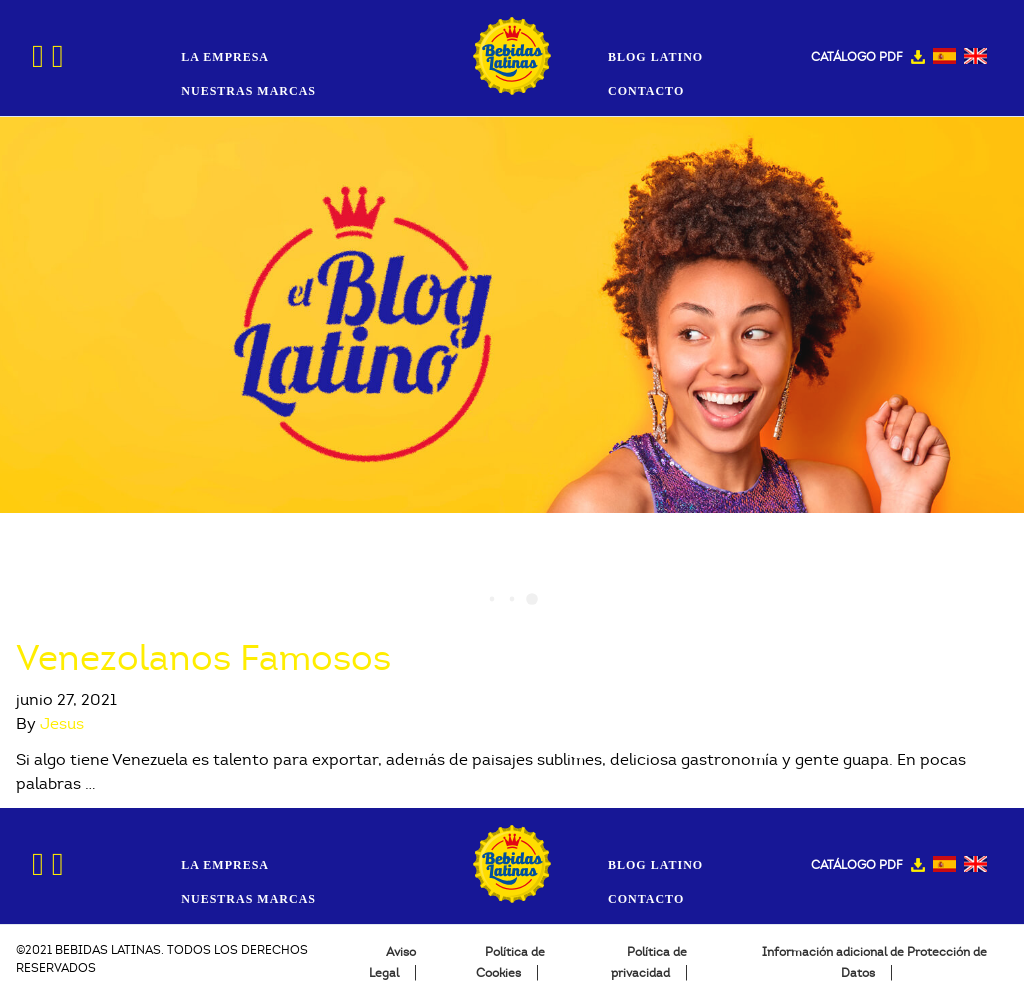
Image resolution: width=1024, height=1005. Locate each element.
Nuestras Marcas (248, 91)
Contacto (646, 91)
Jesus (62, 724)
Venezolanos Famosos (203, 657)
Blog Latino (655, 57)
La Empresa (225, 57)
